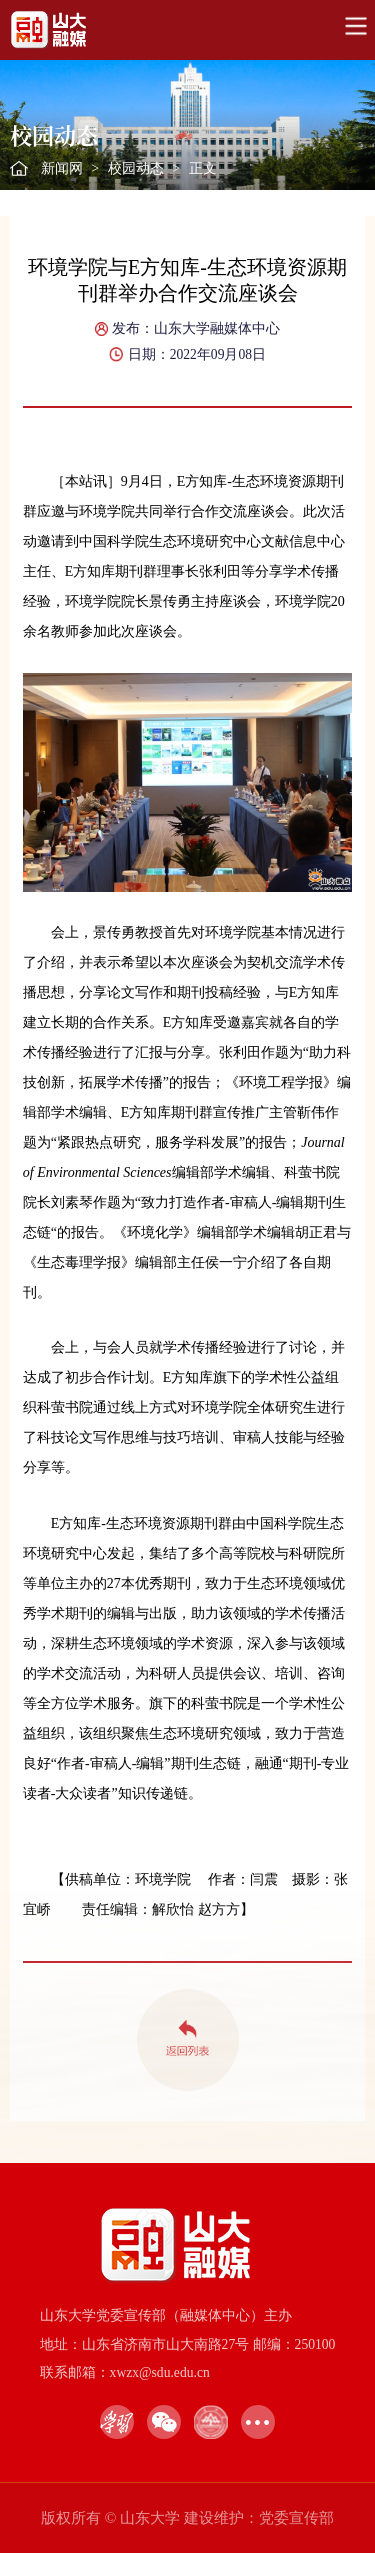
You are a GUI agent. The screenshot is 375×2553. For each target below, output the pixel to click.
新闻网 (62, 168)
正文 (203, 168)
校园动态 (136, 168)
